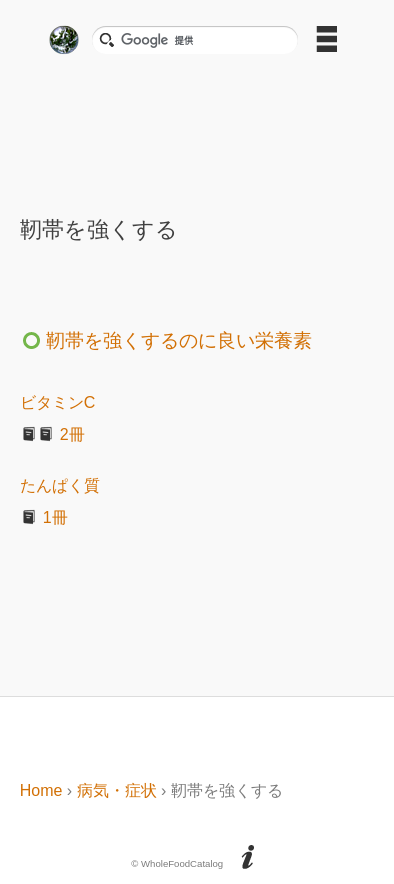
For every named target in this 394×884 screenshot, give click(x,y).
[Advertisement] (197, 129)
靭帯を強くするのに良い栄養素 (166, 340)
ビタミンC (58, 402)
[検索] (203, 40)
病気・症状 (117, 790)
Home (41, 790)
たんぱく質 (60, 485)
